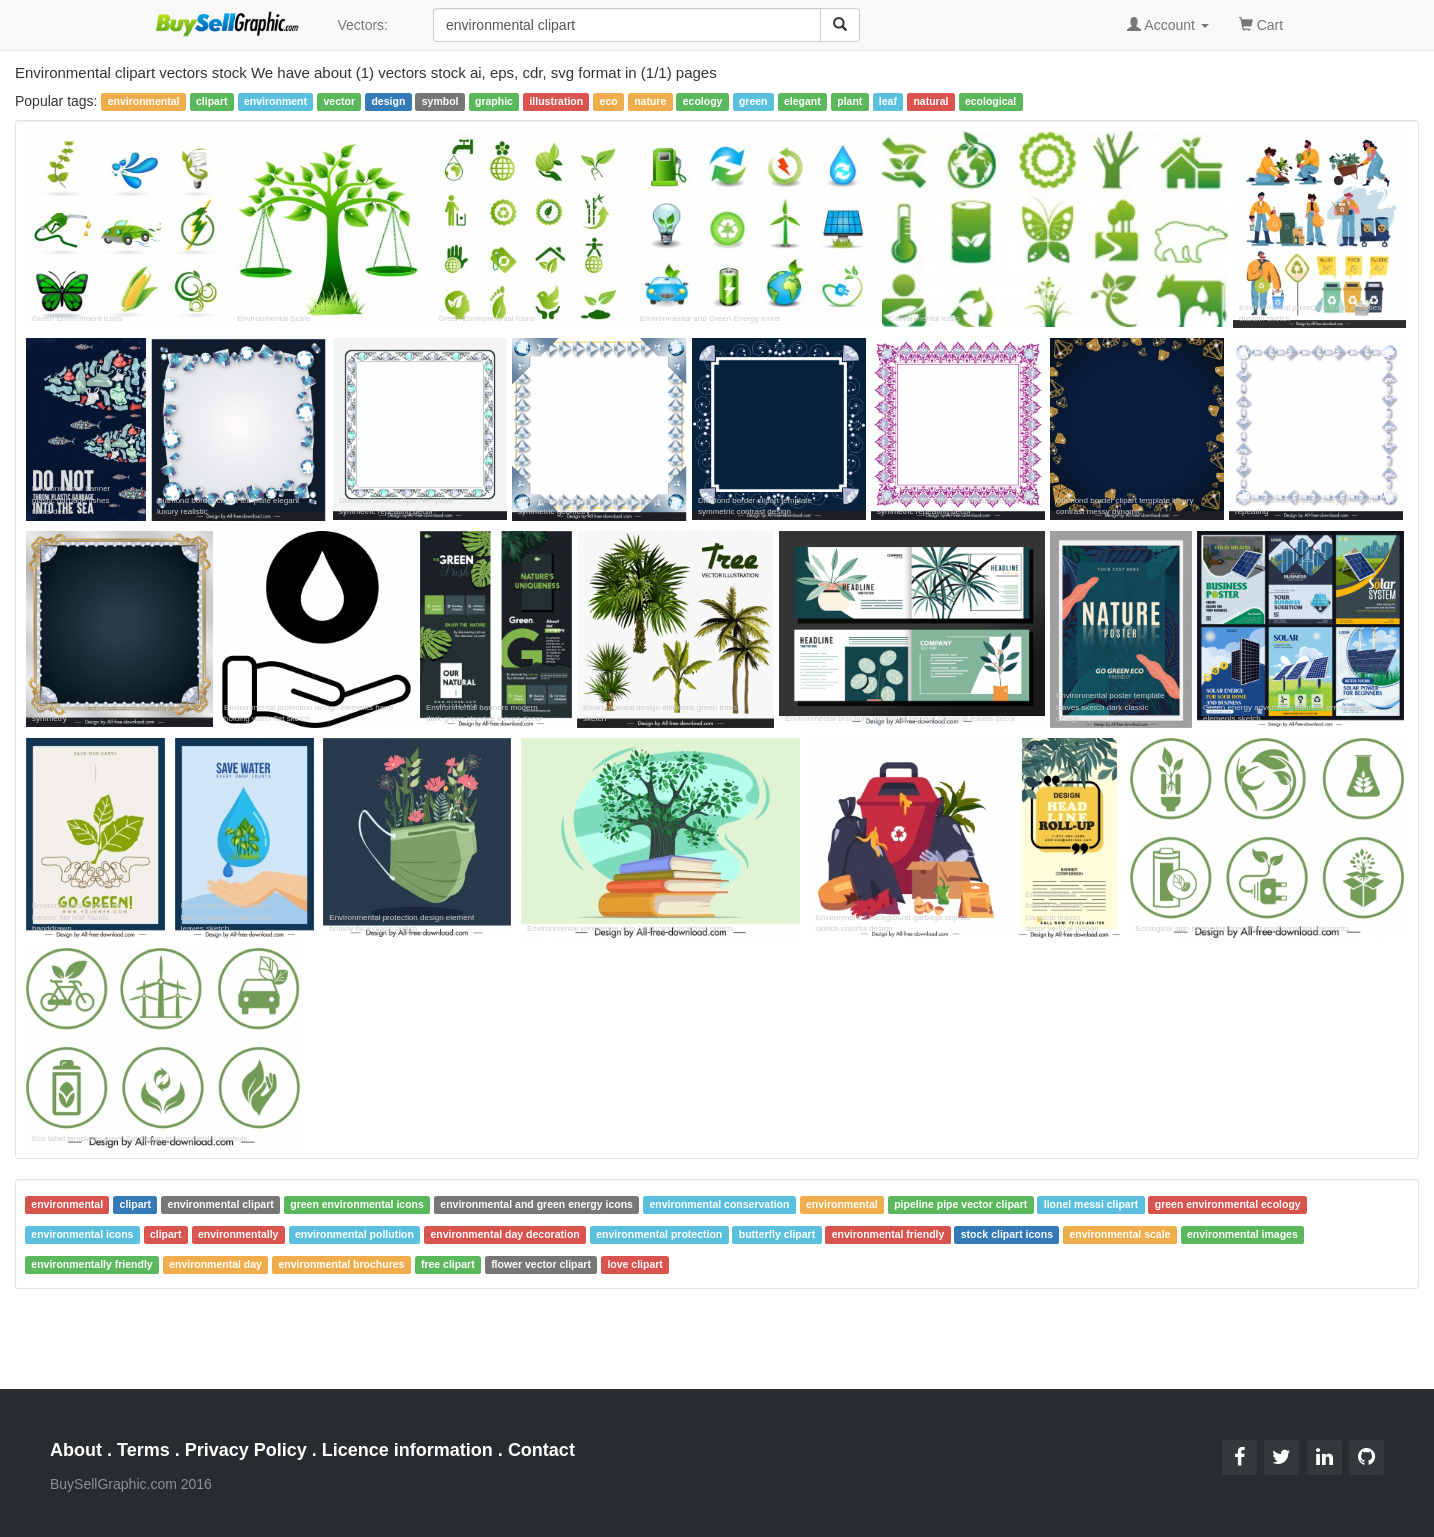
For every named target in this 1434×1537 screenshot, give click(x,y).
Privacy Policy (246, 1450)
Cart (1261, 23)
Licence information (407, 1450)
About (76, 1450)
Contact (541, 1450)
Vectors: (362, 25)
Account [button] (1168, 25)
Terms (143, 1450)
